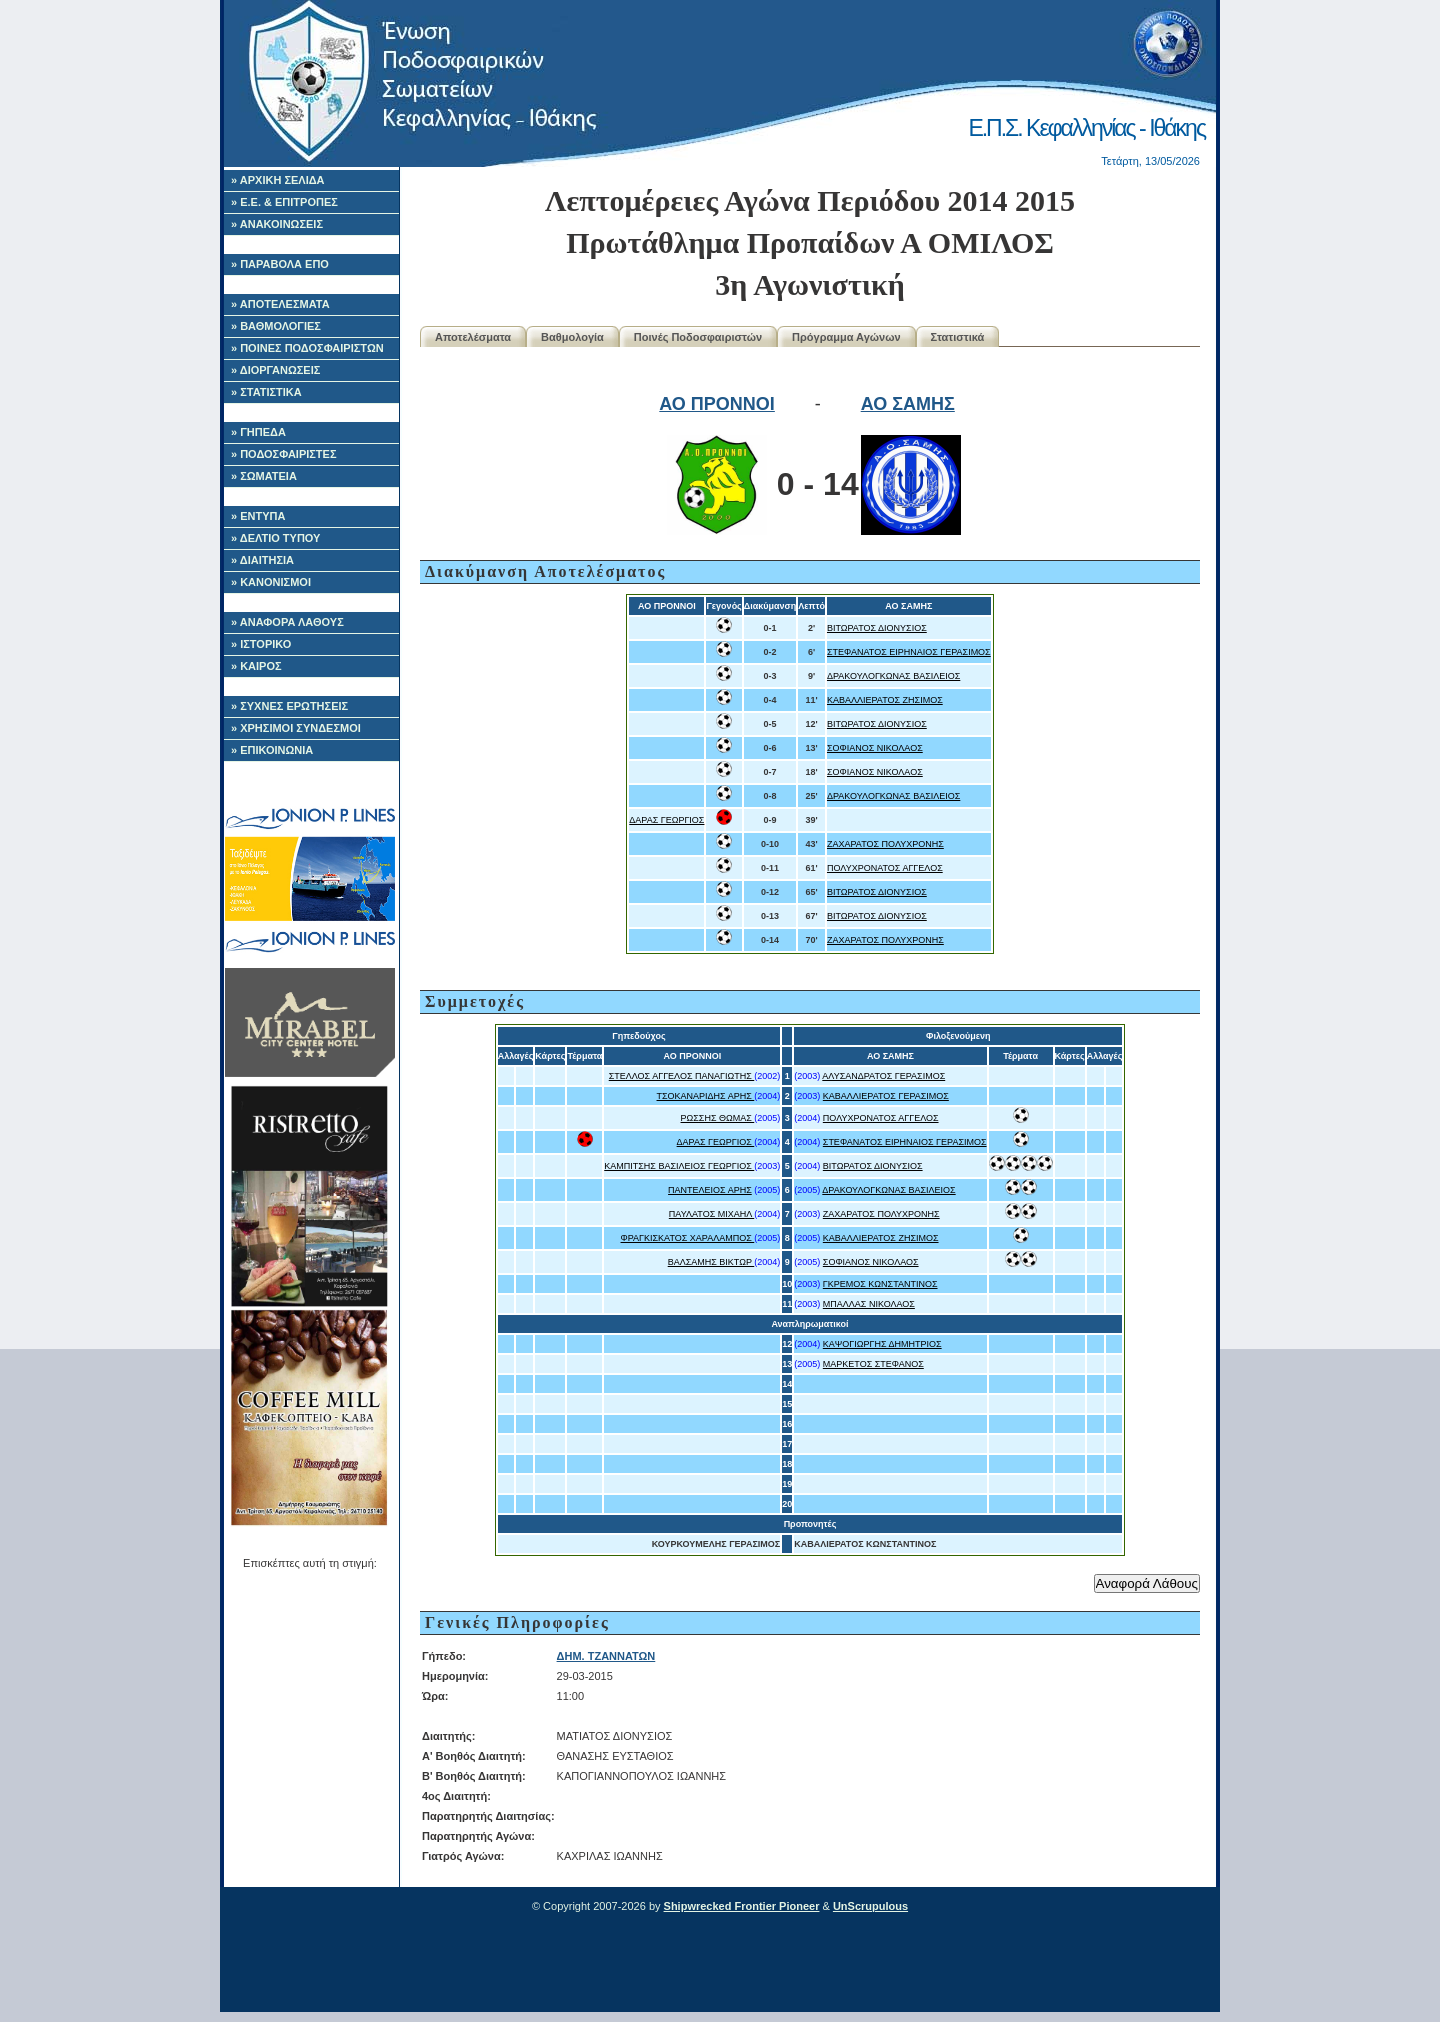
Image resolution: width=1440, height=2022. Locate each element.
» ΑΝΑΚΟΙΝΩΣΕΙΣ (277, 224)
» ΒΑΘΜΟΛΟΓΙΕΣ (276, 326)
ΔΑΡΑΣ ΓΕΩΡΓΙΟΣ (666, 820)
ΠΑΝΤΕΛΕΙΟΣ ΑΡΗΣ (710, 1190)
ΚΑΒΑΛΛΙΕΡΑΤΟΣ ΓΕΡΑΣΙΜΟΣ (886, 1096)
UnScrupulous (870, 1906)
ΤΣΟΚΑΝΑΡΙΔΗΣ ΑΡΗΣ (706, 1096)
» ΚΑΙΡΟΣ (256, 666)
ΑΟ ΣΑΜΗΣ (908, 404)
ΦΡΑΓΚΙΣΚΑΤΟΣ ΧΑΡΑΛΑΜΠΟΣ (688, 1238)
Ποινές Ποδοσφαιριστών (698, 337)
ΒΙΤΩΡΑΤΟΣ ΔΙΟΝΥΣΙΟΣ (877, 628)
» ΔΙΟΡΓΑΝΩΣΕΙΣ (275, 370)
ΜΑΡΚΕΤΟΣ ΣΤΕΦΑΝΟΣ (873, 1364)
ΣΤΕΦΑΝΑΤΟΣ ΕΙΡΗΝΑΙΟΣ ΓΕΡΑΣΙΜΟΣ (909, 652)
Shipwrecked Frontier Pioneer (742, 1906)
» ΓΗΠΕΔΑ (258, 432)
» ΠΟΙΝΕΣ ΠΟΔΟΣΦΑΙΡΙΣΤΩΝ (307, 348)
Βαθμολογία (572, 337)
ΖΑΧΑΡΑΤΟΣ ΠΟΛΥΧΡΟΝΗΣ (885, 844)
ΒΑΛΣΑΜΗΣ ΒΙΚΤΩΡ (711, 1262)
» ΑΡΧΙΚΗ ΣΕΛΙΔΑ (278, 180)
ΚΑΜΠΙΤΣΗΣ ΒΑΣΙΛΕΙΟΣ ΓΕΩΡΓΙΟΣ (679, 1166)
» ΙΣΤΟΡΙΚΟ (261, 644)
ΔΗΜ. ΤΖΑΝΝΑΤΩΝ (606, 1656)
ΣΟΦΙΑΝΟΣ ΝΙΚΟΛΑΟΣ (875, 748)
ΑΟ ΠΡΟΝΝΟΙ (717, 404)
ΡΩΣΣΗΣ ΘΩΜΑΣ (718, 1118)
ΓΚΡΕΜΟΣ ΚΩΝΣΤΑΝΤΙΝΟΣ (880, 1284)
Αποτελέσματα (473, 337)
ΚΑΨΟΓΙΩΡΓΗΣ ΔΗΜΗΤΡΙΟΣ (882, 1344)
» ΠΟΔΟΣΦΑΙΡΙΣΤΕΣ (284, 454)
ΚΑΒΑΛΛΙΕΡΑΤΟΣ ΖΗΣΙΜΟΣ (885, 700)
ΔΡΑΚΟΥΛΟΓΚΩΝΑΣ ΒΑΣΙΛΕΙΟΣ (893, 676)
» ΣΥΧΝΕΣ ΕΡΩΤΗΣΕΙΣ (289, 706)
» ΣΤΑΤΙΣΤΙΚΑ (266, 392)
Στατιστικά (958, 337)
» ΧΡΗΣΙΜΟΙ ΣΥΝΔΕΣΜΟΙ (296, 728)
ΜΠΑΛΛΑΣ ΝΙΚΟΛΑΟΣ (869, 1304)
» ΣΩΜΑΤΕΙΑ (264, 476)
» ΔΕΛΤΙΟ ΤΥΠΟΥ (275, 538)
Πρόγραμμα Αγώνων (846, 337)
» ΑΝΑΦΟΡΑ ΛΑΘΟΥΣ (287, 622)
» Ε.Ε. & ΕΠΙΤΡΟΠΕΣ (284, 202)
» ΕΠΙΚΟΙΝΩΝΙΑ (272, 750)
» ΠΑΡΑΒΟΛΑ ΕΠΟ (280, 264)
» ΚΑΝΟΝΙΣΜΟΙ (271, 582)
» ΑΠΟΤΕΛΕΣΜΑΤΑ (280, 304)
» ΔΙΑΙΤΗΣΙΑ (262, 560)
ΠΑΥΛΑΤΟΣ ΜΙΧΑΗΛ (711, 1214)
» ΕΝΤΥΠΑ (258, 516)
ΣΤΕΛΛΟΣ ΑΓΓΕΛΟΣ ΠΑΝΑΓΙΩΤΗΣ (682, 1076)
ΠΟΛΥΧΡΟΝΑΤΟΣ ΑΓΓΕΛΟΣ (885, 868)
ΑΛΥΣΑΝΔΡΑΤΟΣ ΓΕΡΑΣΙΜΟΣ (883, 1076)
